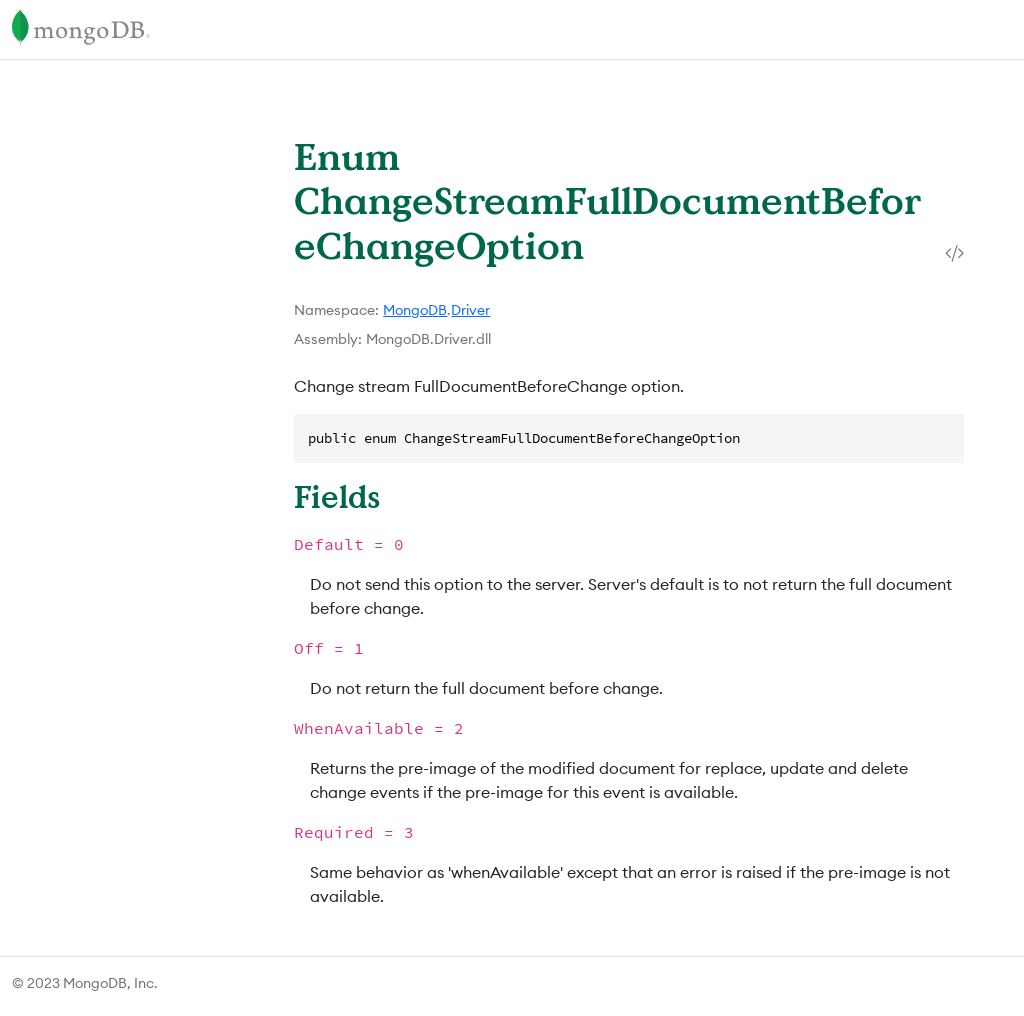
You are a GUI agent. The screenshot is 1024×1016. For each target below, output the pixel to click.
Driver (470, 310)
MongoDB (415, 310)
